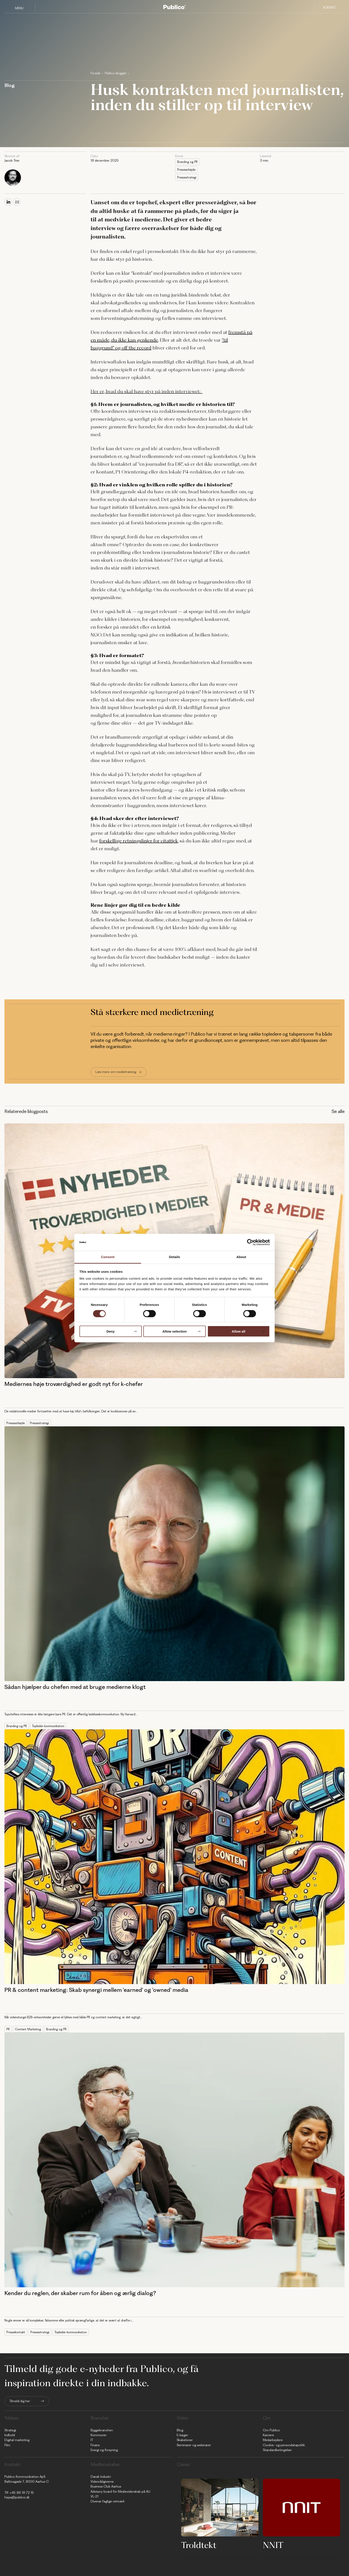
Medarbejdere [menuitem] (273, 2440)
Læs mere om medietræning (115, 1072)
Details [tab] (174, 1257)
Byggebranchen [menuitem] (102, 2430)
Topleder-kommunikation (48, 1726)
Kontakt (329, 7)
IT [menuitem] (92, 2440)
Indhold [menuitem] (9, 2435)
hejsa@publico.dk (17, 2497)
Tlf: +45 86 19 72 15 (19, 2493)
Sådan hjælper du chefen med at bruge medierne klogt (75, 1687)
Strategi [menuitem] (10, 2430)
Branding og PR (187, 162)
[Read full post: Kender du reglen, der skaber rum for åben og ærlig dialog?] (174, 2160)
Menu (19, 8)
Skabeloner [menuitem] (185, 2440)
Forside (95, 73)
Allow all (238, 1331)
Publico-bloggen (115, 73)
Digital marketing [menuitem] (16, 2440)
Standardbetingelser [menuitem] (277, 2450)
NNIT (273, 2545)
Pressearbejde (186, 169)
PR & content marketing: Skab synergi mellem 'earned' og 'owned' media (96, 1990)
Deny (110, 1331)
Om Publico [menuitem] (271, 2430)
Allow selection (174, 1331)
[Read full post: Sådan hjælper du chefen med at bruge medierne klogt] (174, 1553)
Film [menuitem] (7, 2445)
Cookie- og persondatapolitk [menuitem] (284, 2445)
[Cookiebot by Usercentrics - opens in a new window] (250, 1242)
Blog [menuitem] (180, 2430)
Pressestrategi (186, 177)
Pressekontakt (15, 2332)
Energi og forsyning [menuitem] (104, 2450)
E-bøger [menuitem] (182, 2435)
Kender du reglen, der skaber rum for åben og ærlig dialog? (80, 2293)
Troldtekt (198, 2545)
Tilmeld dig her (19, 2401)
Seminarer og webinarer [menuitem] (194, 2445)
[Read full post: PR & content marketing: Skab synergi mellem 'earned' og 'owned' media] (174, 1856)
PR (8, 2029)
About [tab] (241, 1257)
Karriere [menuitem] (268, 2435)
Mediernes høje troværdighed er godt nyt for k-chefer (73, 1384)
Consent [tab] (108, 1257)
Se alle (338, 1111)
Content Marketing (28, 2029)
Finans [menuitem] (95, 2445)
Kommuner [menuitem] (99, 2435)
